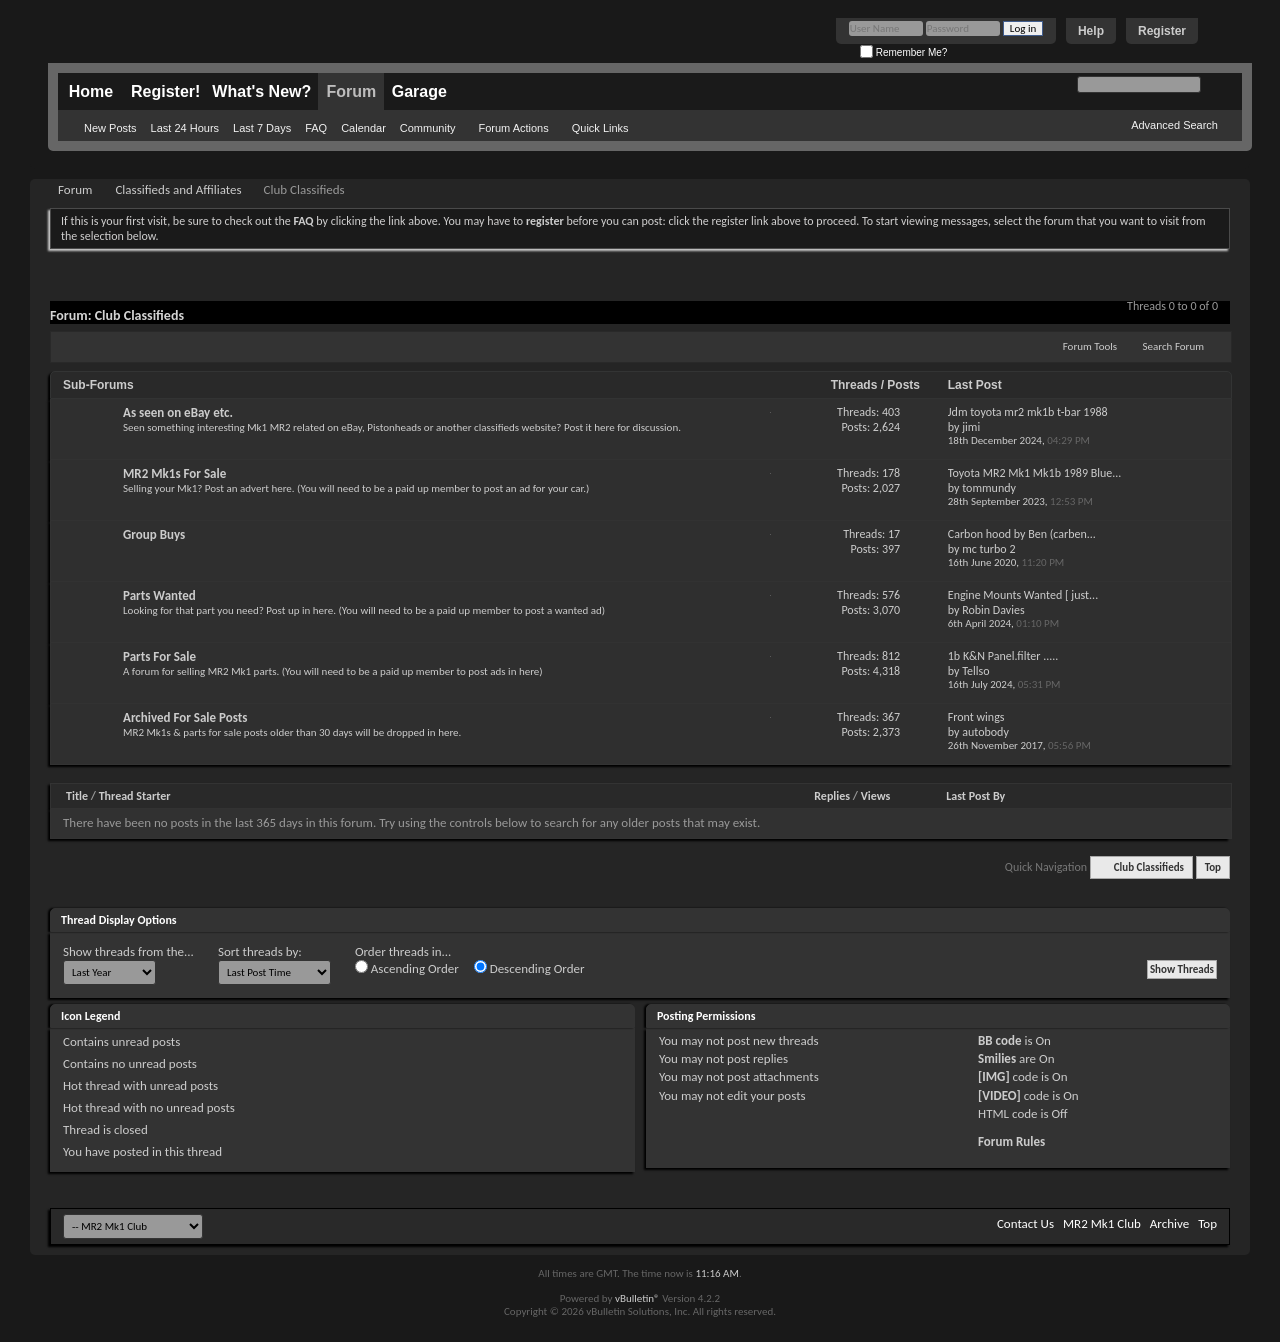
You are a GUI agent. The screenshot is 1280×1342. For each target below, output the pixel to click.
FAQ (316, 128)
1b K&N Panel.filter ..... (1003, 656)
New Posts (110, 128)
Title (77, 796)
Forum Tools (1090, 346)
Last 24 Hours (185, 128)
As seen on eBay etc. (178, 412)
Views (876, 796)
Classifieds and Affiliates (178, 189)
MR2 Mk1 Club (1102, 1223)
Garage (419, 91)
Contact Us (1025, 1223)
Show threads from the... (128, 951)
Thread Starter (135, 796)
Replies (832, 796)
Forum (351, 91)
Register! (165, 91)
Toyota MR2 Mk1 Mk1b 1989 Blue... (1035, 473)
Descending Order (529, 968)
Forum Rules (1011, 1141)
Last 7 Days (262, 128)
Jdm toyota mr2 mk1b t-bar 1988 (1028, 412)
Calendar (363, 128)
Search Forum (1174, 346)
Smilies (997, 1058)
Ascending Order (407, 968)
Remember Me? (903, 52)
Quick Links (600, 128)
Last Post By (975, 796)
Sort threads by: (260, 951)
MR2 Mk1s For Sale (174, 473)
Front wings (976, 717)
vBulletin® (637, 1298)
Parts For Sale (159, 656)
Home (91, 91)
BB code (999, 1040)
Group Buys (154, 534)
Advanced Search (1174, 125)
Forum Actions (513, 128)
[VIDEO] (999, 1095)
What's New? (261, 91)
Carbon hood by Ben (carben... (1022, 534)
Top (1213, 867)
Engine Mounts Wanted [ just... (1023, 595)
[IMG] (994, 1076)
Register (1162, 31)
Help (1091, 31)
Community (428, 128)
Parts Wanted (159, 595)
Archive (1169, 1223)
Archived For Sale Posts (185, 717)
